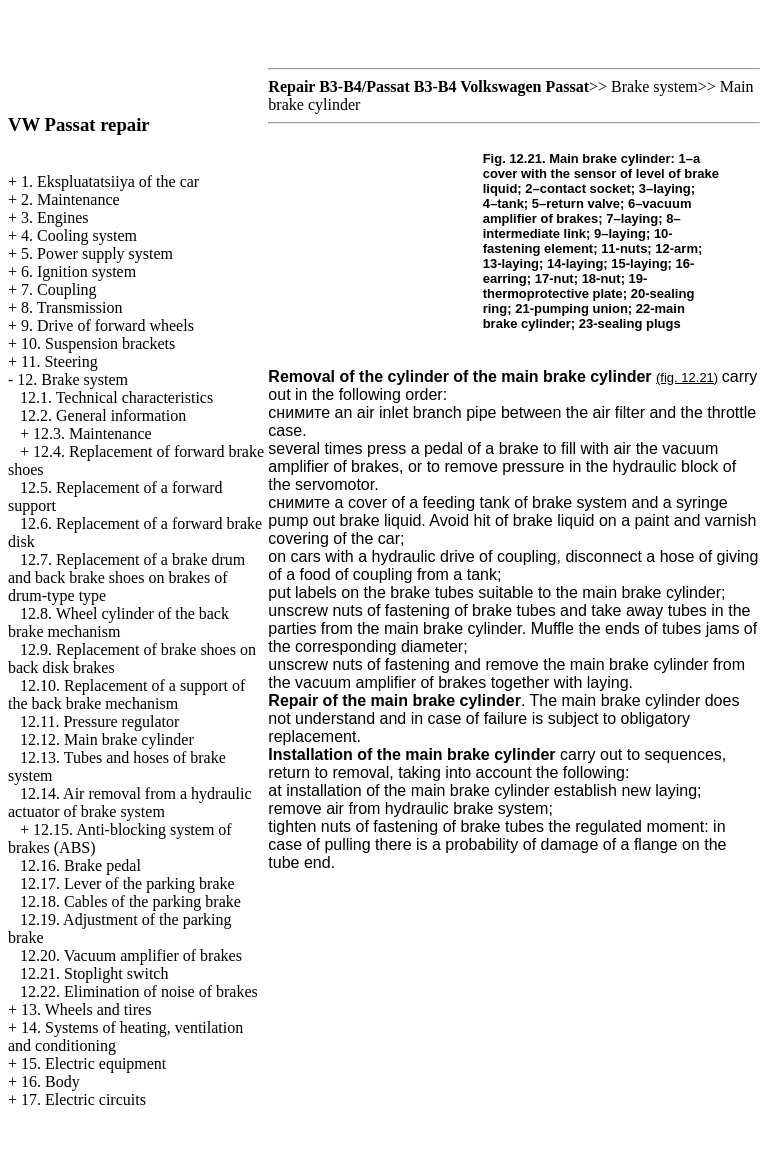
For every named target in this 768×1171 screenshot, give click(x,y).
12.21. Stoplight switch (94, 973)
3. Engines (55, 217)
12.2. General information (103, 415)
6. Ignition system (78, 271)
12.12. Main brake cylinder (107, 739)
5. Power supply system (97, 253)
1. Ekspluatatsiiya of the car (110, 181)
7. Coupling (59, 289)
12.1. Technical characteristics (116, 397)
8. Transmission (71, 307)
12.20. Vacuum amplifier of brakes (131, 955)
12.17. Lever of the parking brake (127, 883)
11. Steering (59, 361)
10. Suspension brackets (98, 343)
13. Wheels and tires (86, 1009)
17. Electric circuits (83, 1099)
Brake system (654, 86)
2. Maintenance (70, 199)
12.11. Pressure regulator (99, 721)
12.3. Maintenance (92, 433)
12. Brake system (72, 379)
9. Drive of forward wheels (107, 325)
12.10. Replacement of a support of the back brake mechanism (126, 694)
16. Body (50, 1081)
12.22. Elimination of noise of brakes (139, 991)
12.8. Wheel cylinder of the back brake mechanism (118, 622)
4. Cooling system (79, 235)
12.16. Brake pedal (80, 865)
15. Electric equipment (93, 1063)
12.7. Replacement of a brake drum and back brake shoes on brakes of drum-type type (126, 577)
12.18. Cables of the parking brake (130, 901)
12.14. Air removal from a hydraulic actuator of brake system (130, 802)
